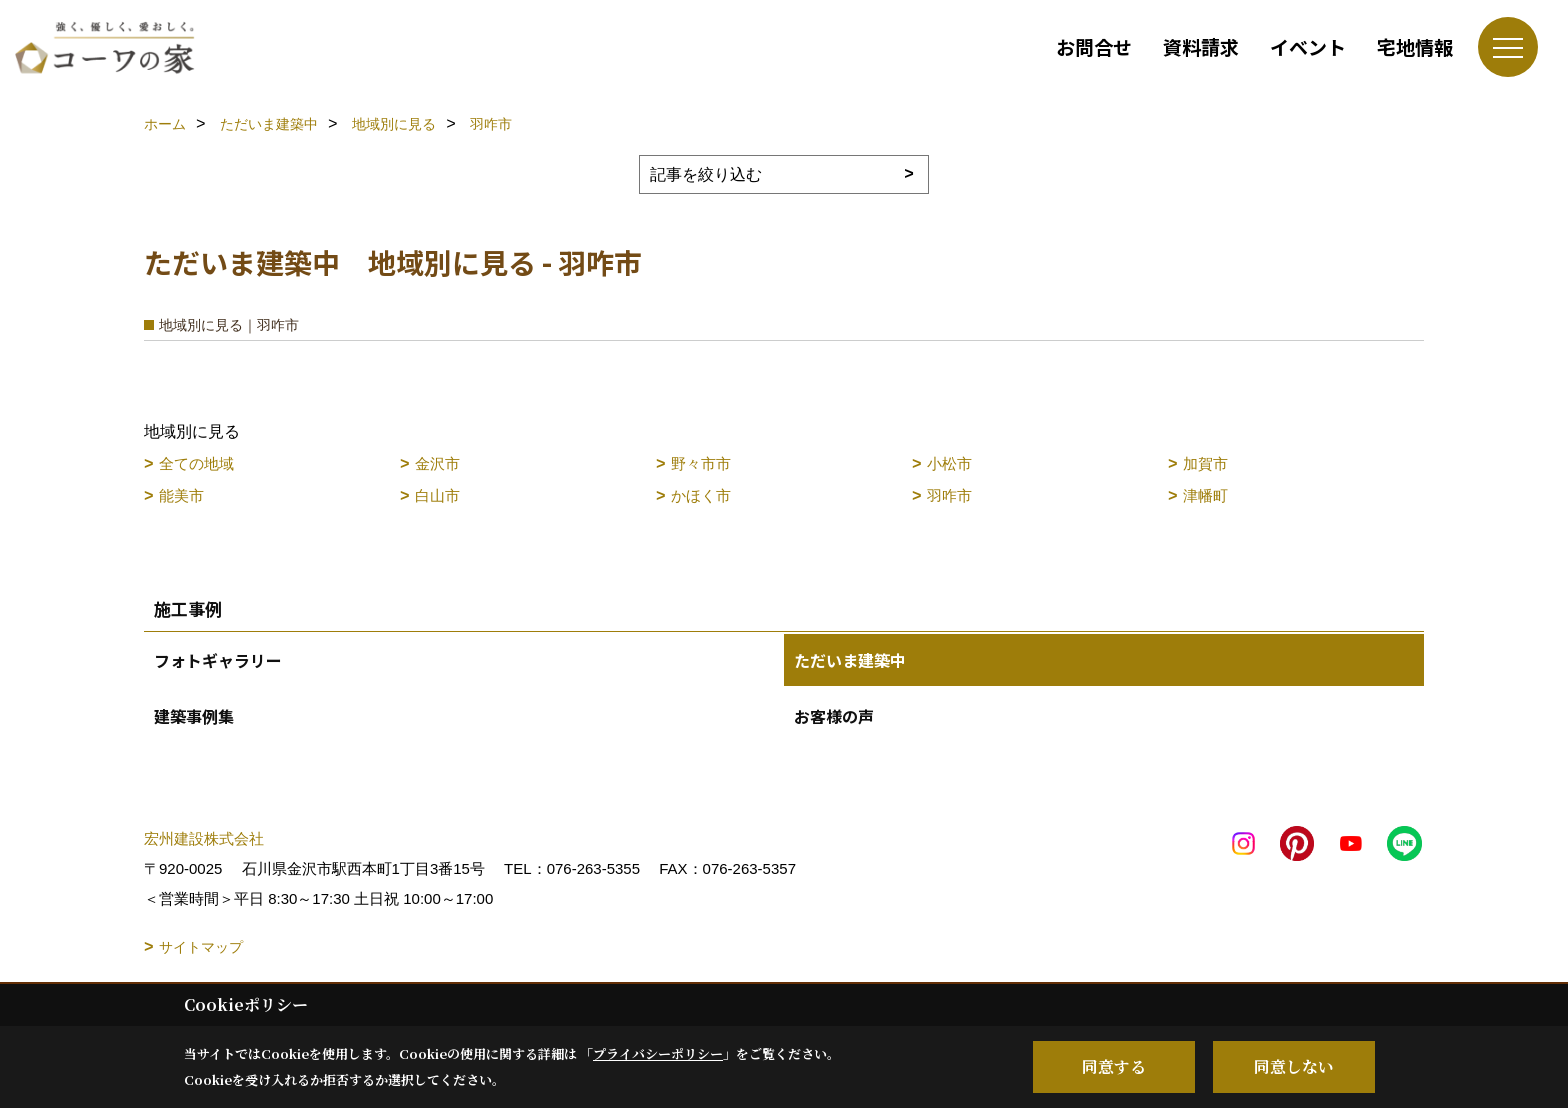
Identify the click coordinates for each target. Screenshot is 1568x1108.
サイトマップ (201, 947)
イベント (1308, 46)
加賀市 (1205, 463)
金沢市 (437, 463)
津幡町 (1205, 495)
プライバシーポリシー (658, 1053)
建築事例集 (194, 716)
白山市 (437, 495)
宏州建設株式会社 (204, 838)
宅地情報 (1415, 46)
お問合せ (1094, 46)
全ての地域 (196, 463)
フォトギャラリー (218, 660)
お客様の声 (834, 716)
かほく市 (701, 495)
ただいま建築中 (850, 660)
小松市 (949, 463)
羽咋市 (949, 495)
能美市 (181, 495)
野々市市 (701, 463)
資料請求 (1201, 46)
